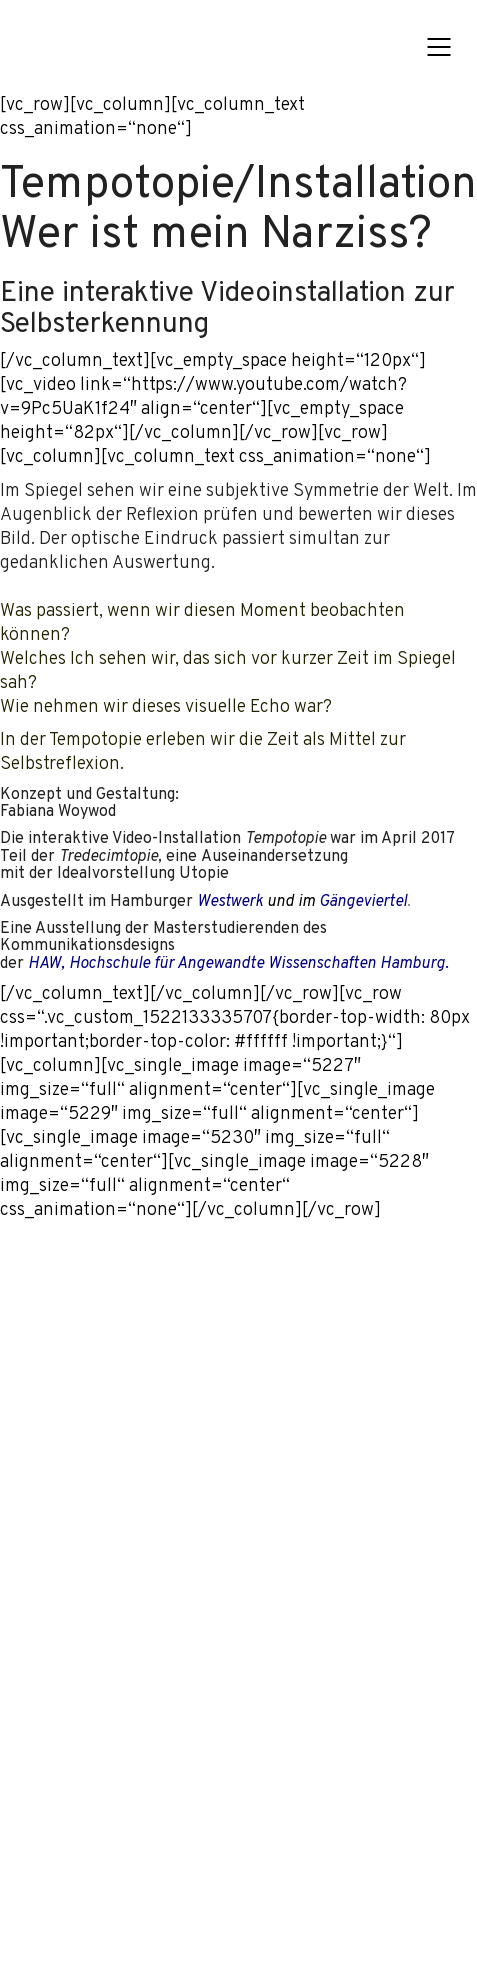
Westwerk (230, 903)
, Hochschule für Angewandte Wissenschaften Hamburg (236, 965)
